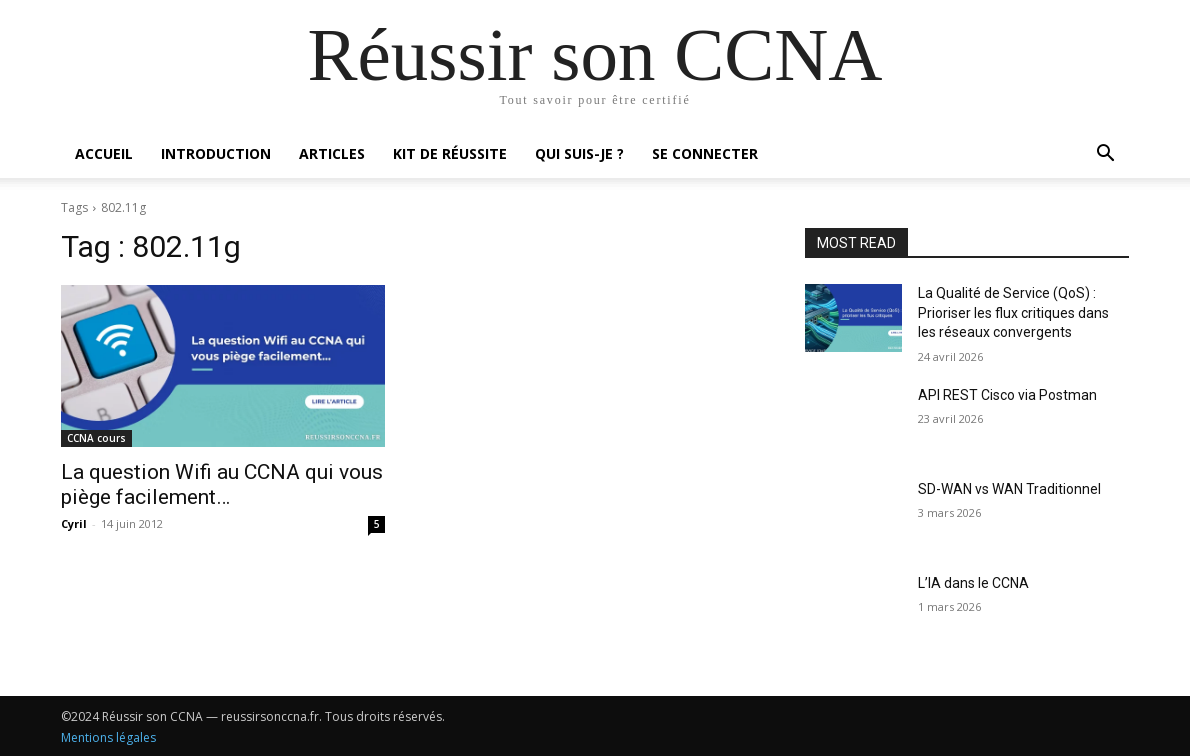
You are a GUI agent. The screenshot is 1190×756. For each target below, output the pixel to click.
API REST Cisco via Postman (1007, 395)
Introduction (216, 153)
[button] (1105, 155)
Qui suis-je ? (579, 153)
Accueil (104, 153)
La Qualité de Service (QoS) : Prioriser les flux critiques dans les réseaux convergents (1013, 312)
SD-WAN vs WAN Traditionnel (1009, 489)
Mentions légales (108, 737)
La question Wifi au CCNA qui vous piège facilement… (222, 484)
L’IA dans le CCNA (973, 583)
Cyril (74, 523)
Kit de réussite (450, 153)
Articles (332, 153)
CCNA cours (96, 438)
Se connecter (705, 153)
